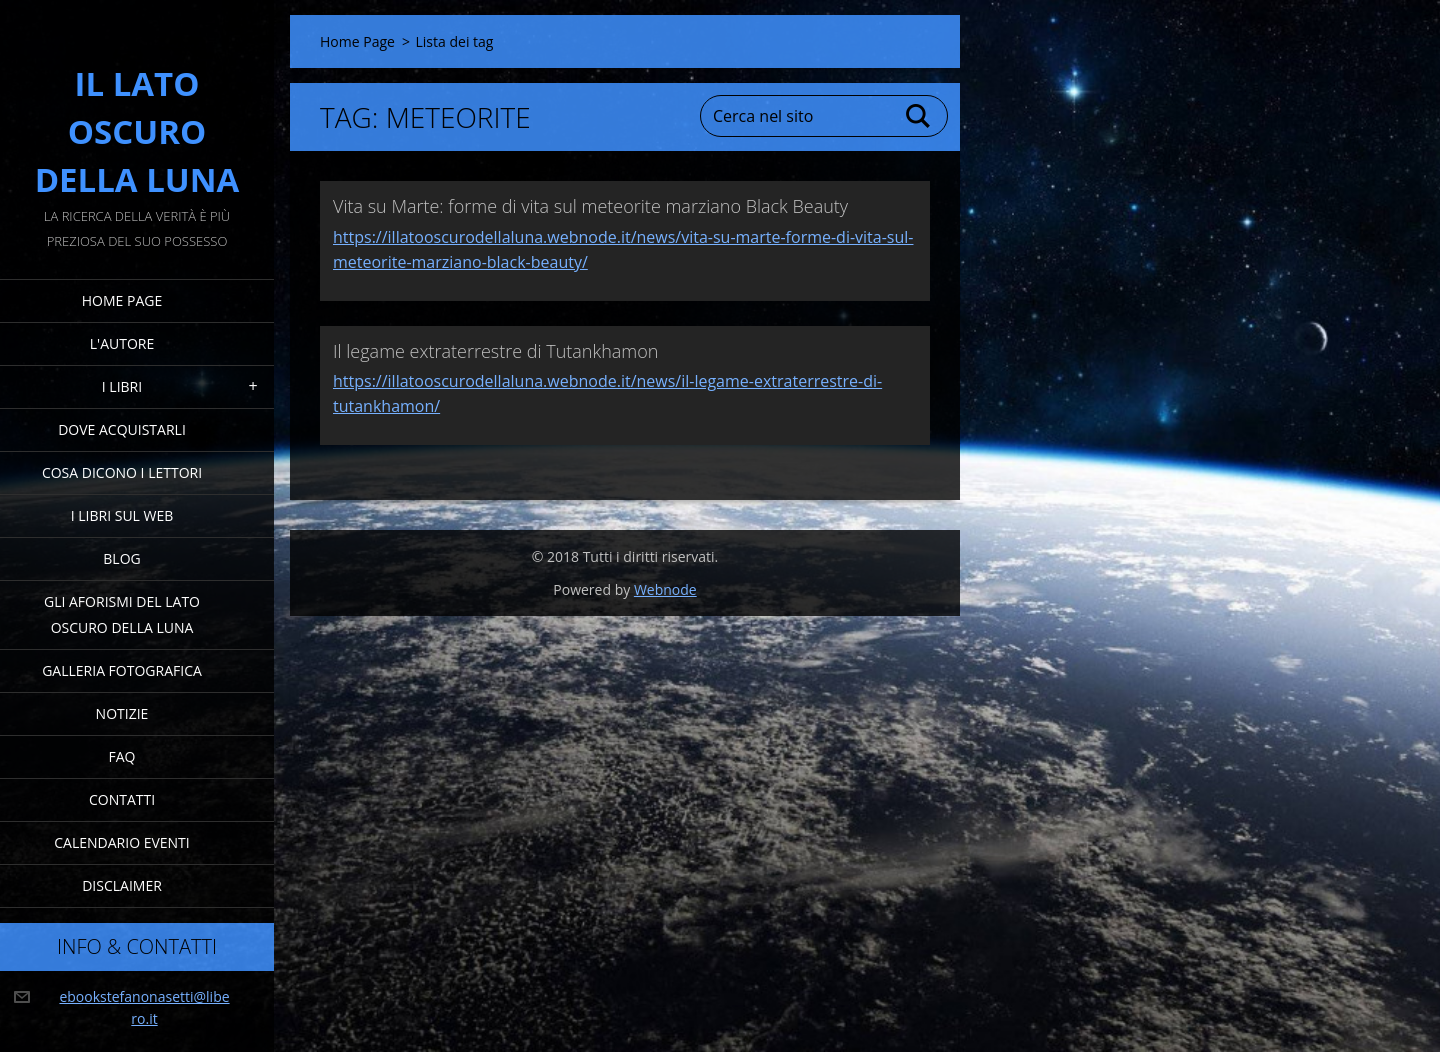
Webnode (665, 589)
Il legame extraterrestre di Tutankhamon (495, 351)
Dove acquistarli (122, 429)
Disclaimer (122, 885)
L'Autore (122, 343)
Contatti (122, 799)
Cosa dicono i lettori (122, 472)
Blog (121, 558)
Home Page (122, 300)
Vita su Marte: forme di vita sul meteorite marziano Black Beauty (590, 206)
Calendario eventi (121, 842)
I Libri (122, 386)
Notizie (122, 713)
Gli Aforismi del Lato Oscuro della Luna (122, 614)
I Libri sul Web (122, 515)
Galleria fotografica (122, 670)
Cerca (919, 116)
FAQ (122, 756)
